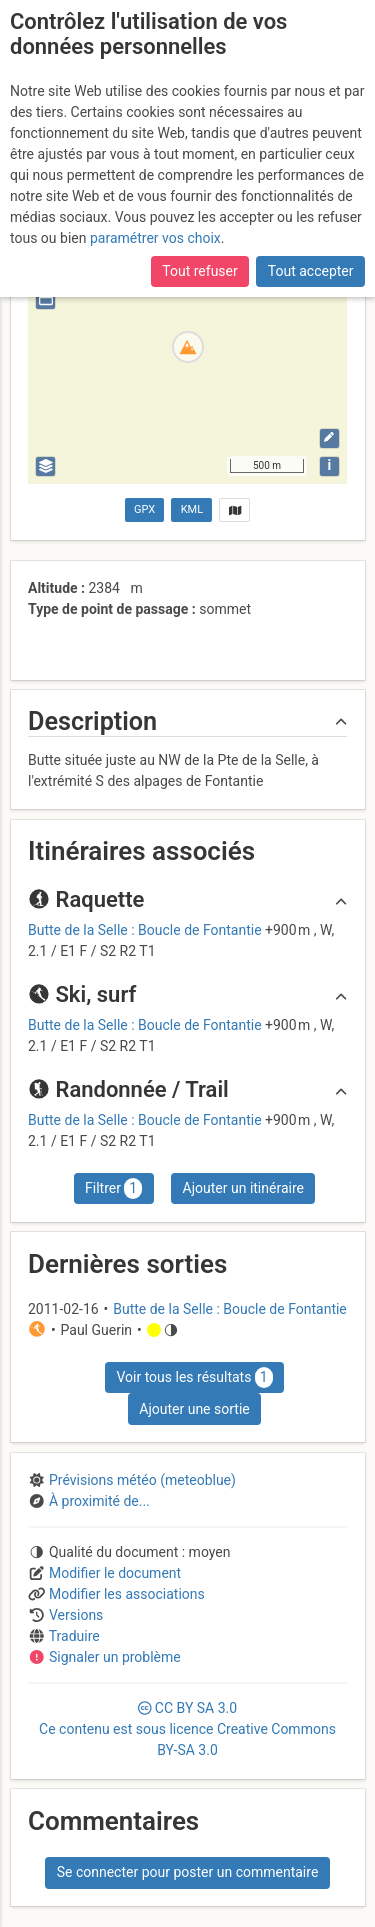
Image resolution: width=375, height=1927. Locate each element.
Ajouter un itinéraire (243, 1188)
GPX (144, 509)
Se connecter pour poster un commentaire (188, 1872)
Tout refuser (199, 271)
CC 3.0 (187, 1729)
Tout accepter (311, 271)
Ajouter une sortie (194, 1409)
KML (192, 509)
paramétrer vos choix (155, 238)
